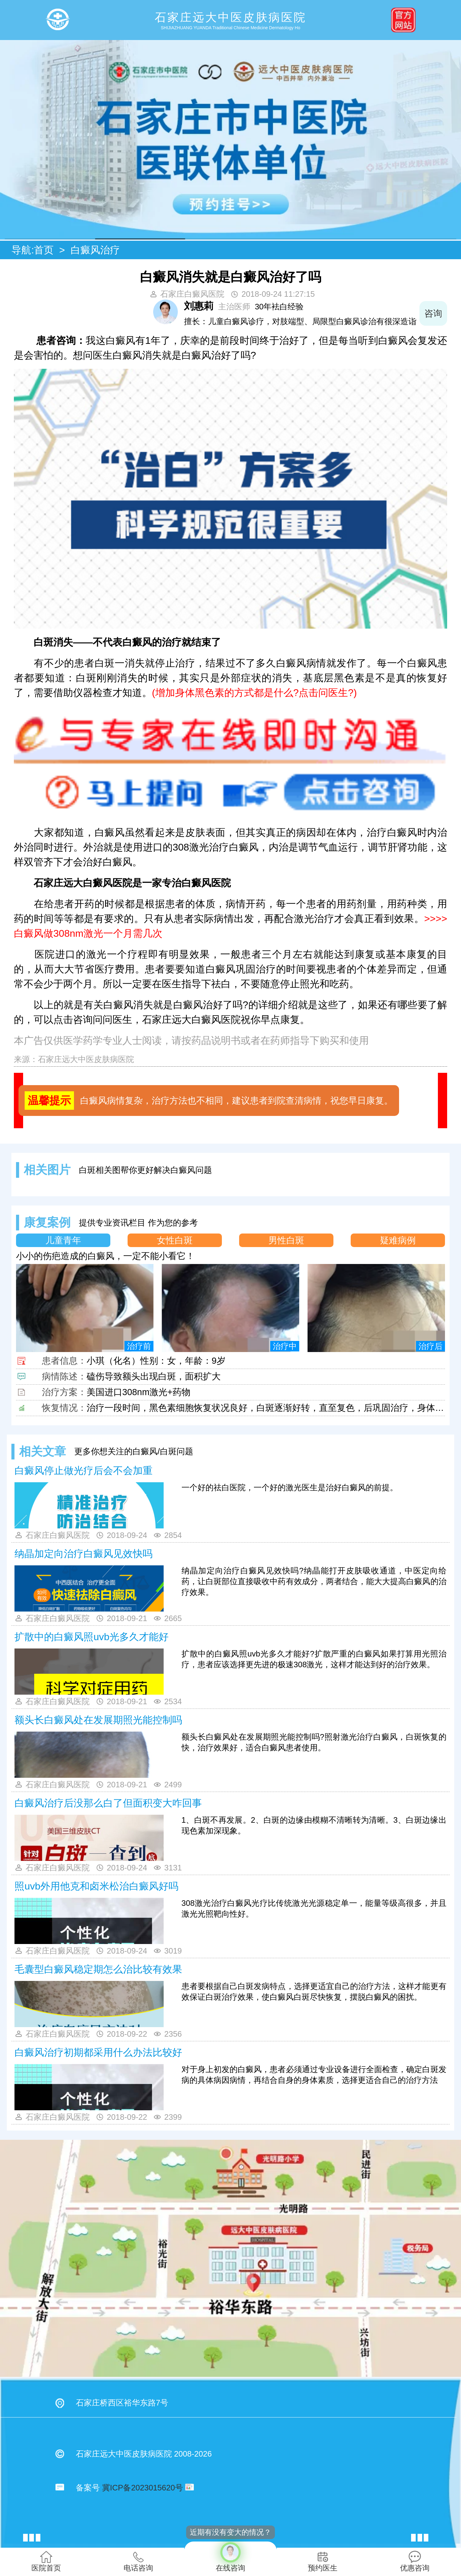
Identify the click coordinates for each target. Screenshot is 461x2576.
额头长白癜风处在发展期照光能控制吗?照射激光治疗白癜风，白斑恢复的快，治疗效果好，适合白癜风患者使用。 (314, 1742)
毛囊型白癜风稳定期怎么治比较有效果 (98, 1969)
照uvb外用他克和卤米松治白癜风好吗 (96, 1886)
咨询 (433, 313)
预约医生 (322, 2561)
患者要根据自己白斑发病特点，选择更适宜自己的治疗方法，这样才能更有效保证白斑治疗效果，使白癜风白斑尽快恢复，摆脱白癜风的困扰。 (314, 1991)
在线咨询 (230, 2557)
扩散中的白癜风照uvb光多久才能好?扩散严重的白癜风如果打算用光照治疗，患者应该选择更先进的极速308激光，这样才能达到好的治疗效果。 (314, 1659)
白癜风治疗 (95, 250)
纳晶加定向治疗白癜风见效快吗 (83, 1553)
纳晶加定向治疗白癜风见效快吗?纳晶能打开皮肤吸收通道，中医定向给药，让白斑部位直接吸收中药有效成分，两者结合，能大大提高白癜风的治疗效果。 (314, 1581)
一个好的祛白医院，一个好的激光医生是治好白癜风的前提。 (290, 1487)
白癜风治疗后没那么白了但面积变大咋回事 (108, 1803)
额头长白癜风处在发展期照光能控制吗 (98, 1719)
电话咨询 (138, 2561)
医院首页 (46, 2561)
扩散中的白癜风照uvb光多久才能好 (91, 1636)
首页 (44, 250)
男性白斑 (286, 1240)
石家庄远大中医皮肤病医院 (86, 1059)
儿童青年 (63, 1240)
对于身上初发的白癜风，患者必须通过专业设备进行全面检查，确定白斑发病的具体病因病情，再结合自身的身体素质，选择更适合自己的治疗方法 (314, 2074)
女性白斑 (175, 1240)
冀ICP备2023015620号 (142, 2487)
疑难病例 (398, 1240)
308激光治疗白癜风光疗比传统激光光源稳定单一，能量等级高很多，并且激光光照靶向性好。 (314, 1908)
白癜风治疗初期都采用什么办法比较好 (98, 2052)
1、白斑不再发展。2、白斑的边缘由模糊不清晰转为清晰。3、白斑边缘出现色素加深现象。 (314, 1825)
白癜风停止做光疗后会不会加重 (83, 1470)
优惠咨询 (415, 2561)
